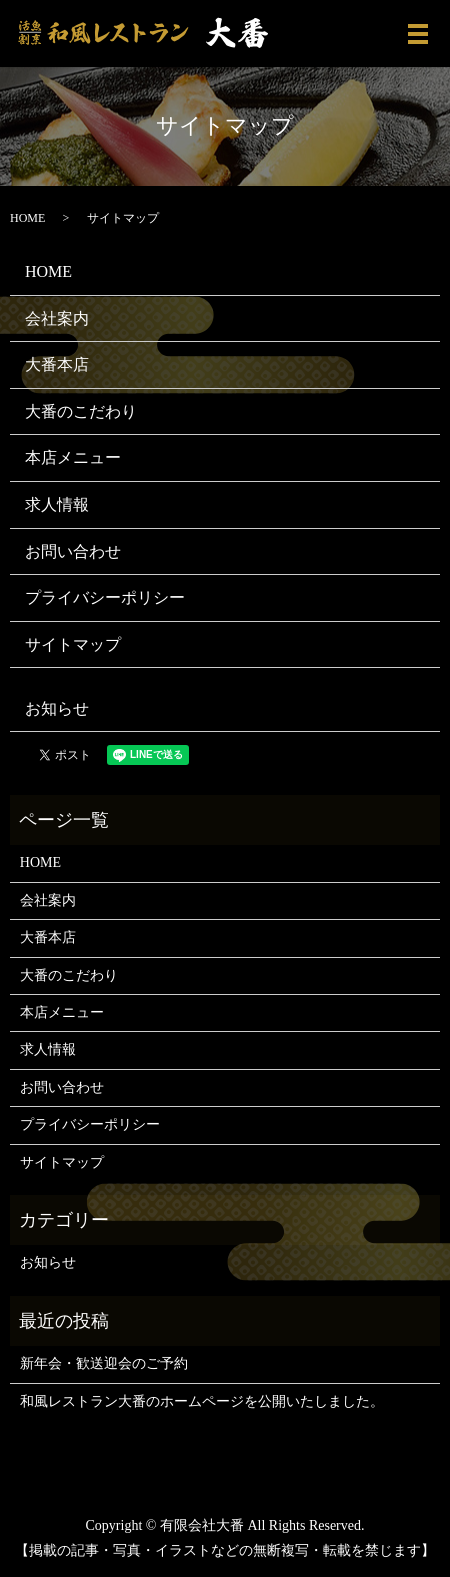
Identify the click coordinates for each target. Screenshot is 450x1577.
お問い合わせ (73, 551)
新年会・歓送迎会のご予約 (104, 1363)
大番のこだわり (81, 411)
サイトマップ (73, 644)
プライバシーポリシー (105, 597)
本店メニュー (73, 457)
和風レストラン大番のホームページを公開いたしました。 (202, 1401)
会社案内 (57, 318)
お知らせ (57, 708)
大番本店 (57, 364)
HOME (27, 218)
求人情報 (57, 504)
